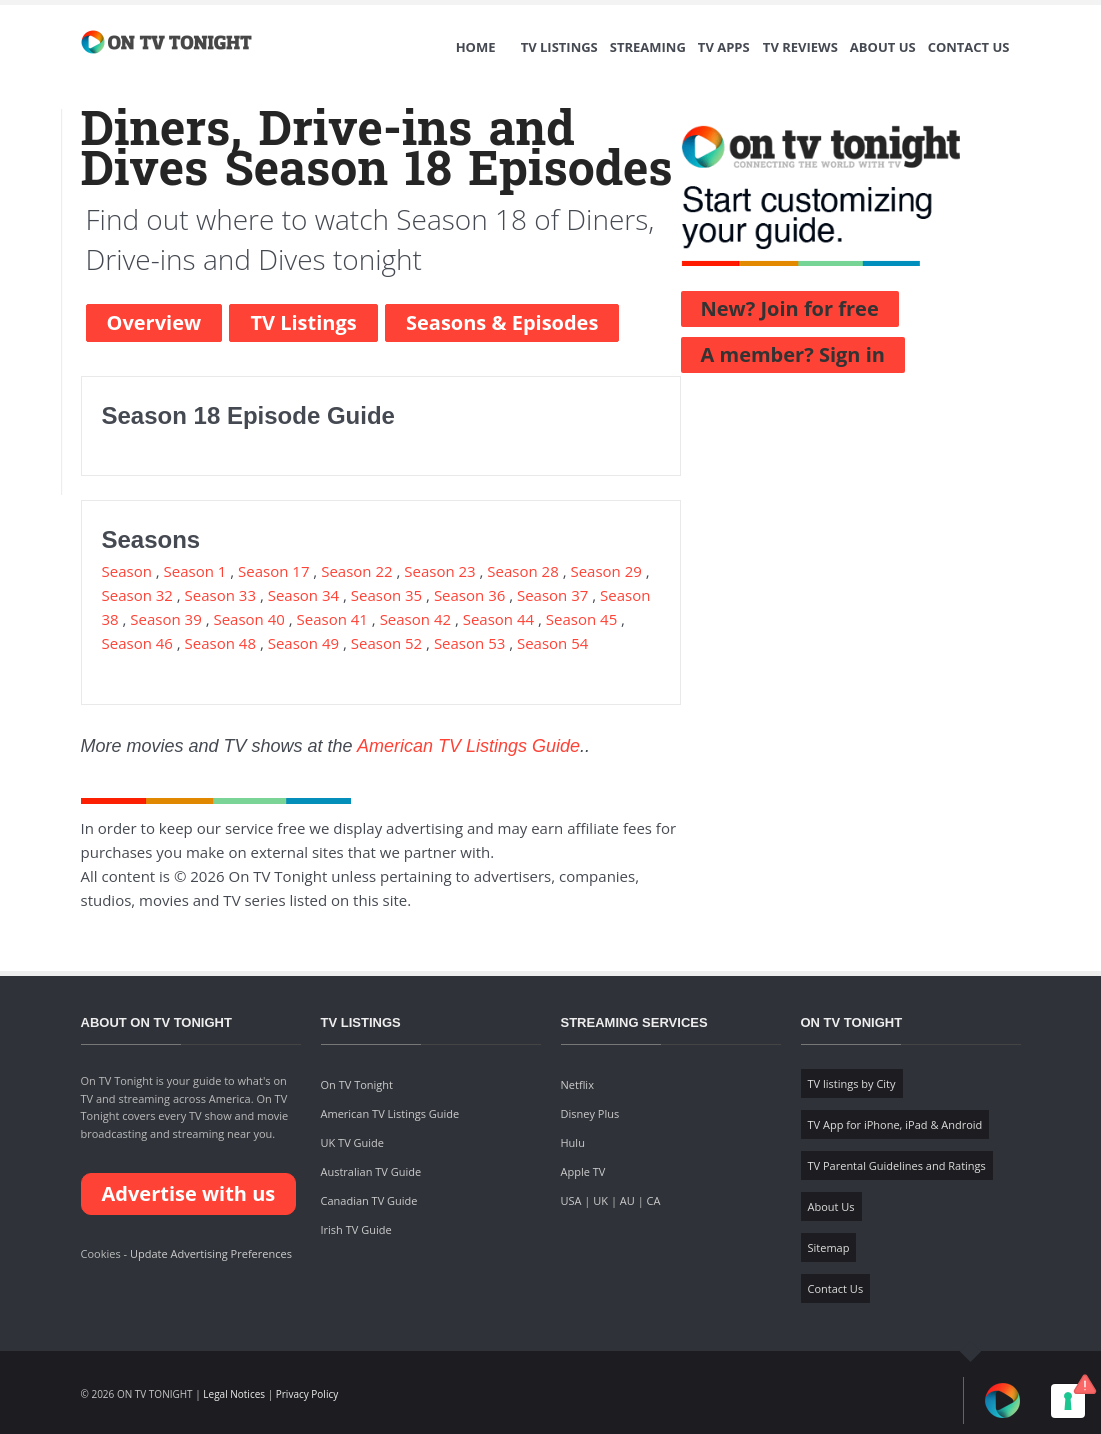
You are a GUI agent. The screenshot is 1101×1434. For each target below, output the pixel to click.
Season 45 (581, 619)
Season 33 (220, 595)
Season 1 (195, 571)
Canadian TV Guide (369, 1200)
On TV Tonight (357, 1084)
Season (129, 571)
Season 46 (137, 643)
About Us (883, 47)
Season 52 (386, 643)
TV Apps (724, 47)
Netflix (577, 1084)
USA (571, 1200)
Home (476, 47)
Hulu (573, 1142)
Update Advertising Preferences (211, 1253)
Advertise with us (189, 1193)
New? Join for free (790, 308)
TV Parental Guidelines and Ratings (897, 1165)
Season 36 (469, 595)
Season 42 (415, 619)
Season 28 (522, 571)
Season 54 (552, 643)
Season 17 (273, 571)
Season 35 (386, 595)
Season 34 (303, 595)
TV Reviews (800, 47)
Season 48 (220, 643)
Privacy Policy (307, 1394)
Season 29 (605, 571)
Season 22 (356, 571)
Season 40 (248, 619)
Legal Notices (234, 1394)
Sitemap (829, 1247)
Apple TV (583, 1171)
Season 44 (498, 619)
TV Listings (559, 47)
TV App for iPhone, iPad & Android (895, 1124)
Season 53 (469, 643)
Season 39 (165, 619)
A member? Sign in (793, 354)
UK (600, 1200)
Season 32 (137, 595)
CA (654, 1200)
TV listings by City (852, 1083)
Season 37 (552, 595)
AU (627, 1200)
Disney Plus (590, 1113)
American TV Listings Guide (468, 746)
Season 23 (439, 571)
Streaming (648, 47)
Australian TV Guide (371, 1171)
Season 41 (332, 619)
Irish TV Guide (356, 1229)
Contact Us (969, 47)
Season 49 (303, 643)
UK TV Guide (353, 1142)
